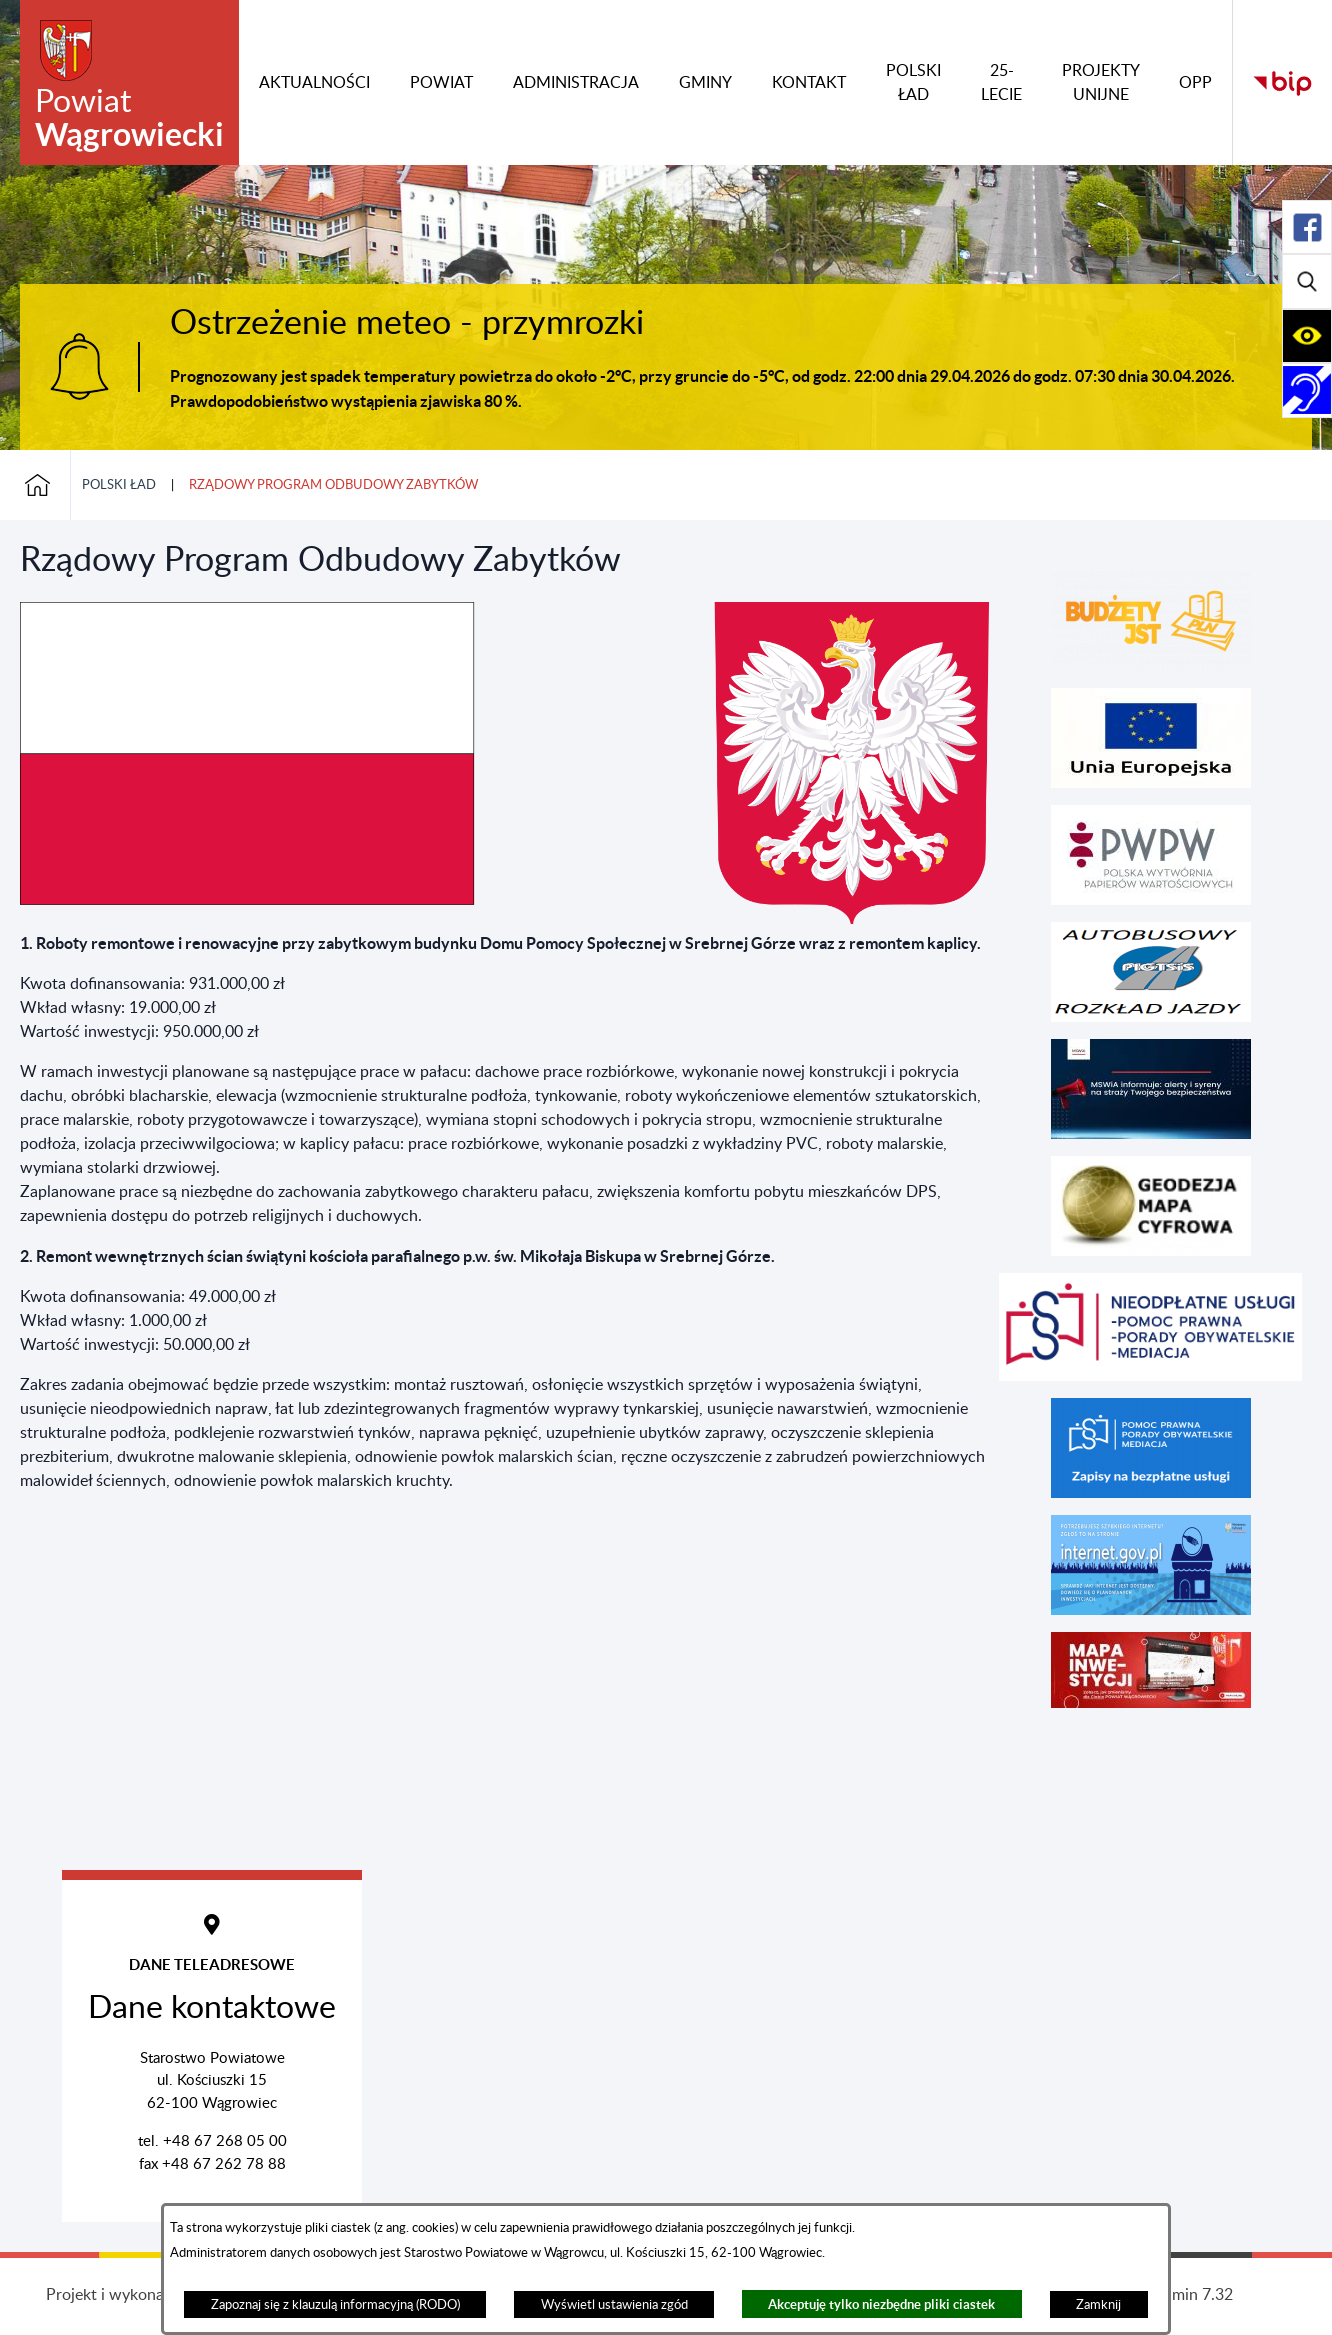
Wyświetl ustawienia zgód (614, 2305)
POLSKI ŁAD (119, 485)
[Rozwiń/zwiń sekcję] (1307, 227)
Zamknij (1098, 2305)
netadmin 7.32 (1182, 2295)
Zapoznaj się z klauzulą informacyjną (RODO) (335, 2305)
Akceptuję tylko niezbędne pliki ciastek (881, 2304)
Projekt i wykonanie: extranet (149, 2295)
